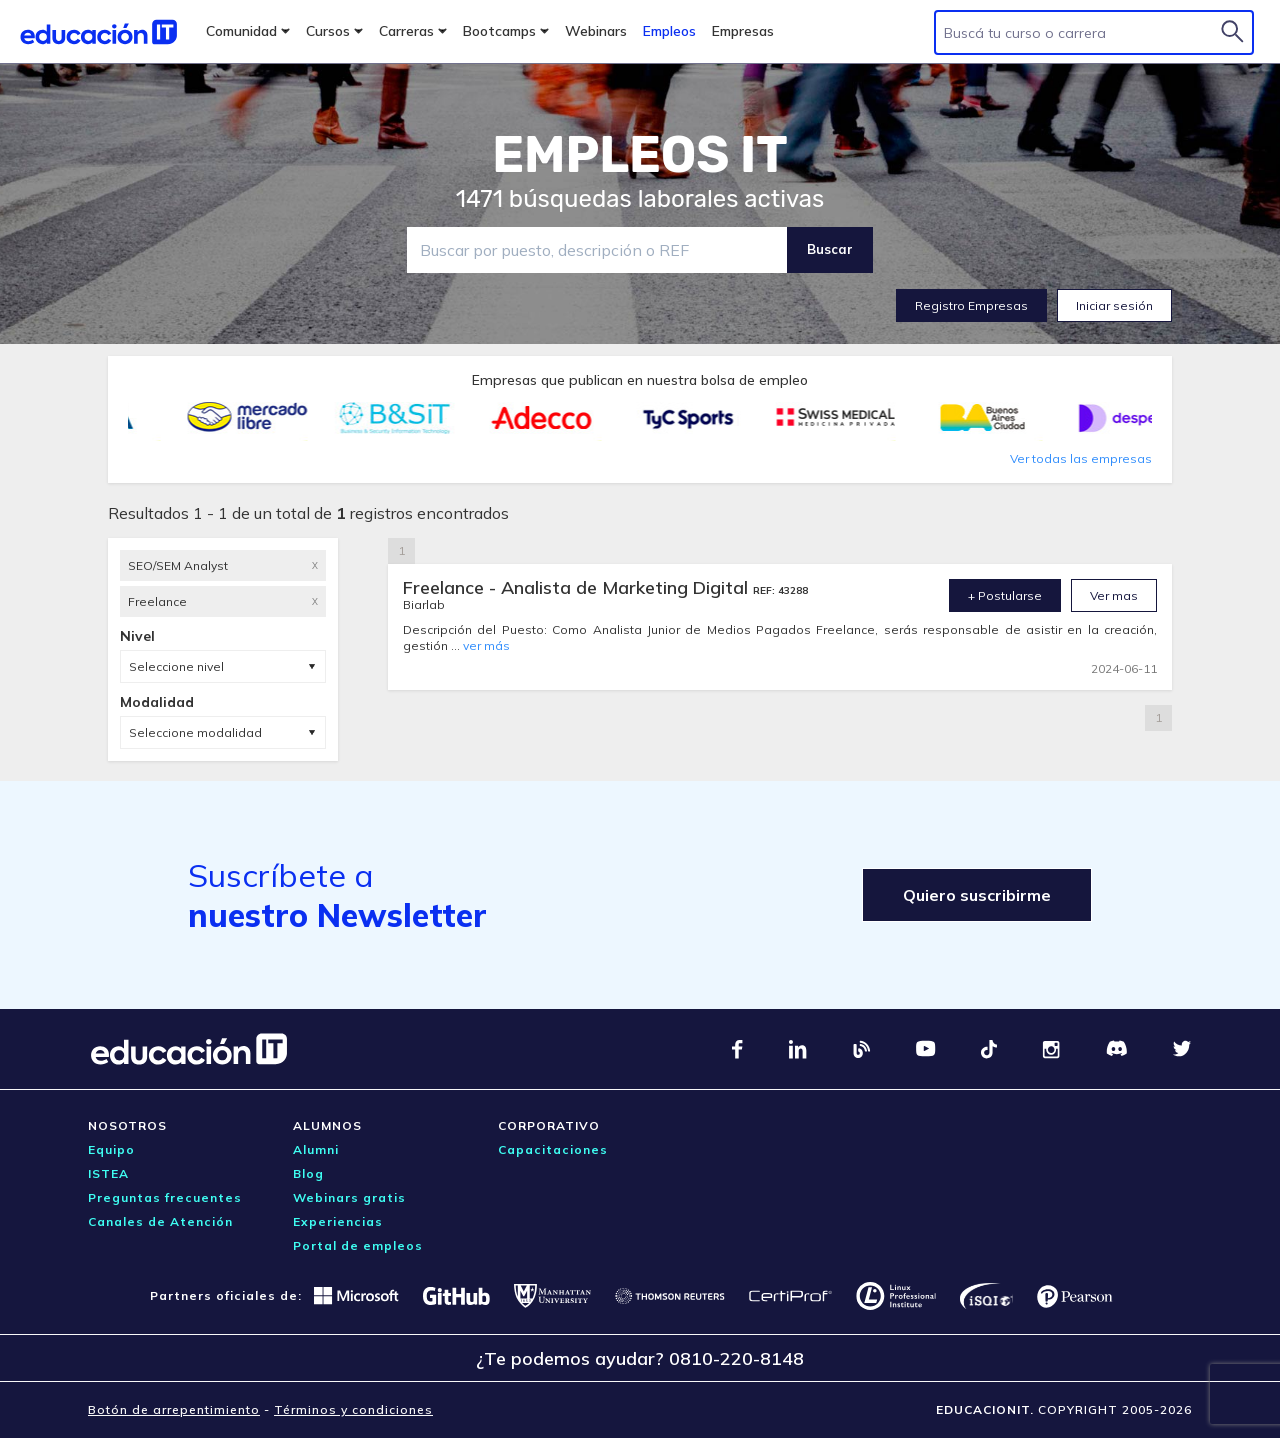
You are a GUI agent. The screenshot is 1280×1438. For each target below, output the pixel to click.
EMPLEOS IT (640, 155)
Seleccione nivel (176, 666)
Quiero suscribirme (977, 895)
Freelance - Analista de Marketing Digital (578, 587)
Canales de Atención (160, 1221)
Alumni (316, 1149)
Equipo (111, 1149)
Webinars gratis (349, 1197)
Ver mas (1114, 595)
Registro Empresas (971, 305)
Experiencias (338, 1221)
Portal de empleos (358, 1245)
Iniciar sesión (1114, 305)
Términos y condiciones (353, 1409)
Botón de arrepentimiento (174, 1409)
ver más (486, 645)
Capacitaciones (553, 1149)
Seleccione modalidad (195, 732)
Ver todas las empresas (1081, 458)
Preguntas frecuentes (165, 1197)
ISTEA (108, 1173)
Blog (308, 1173)
